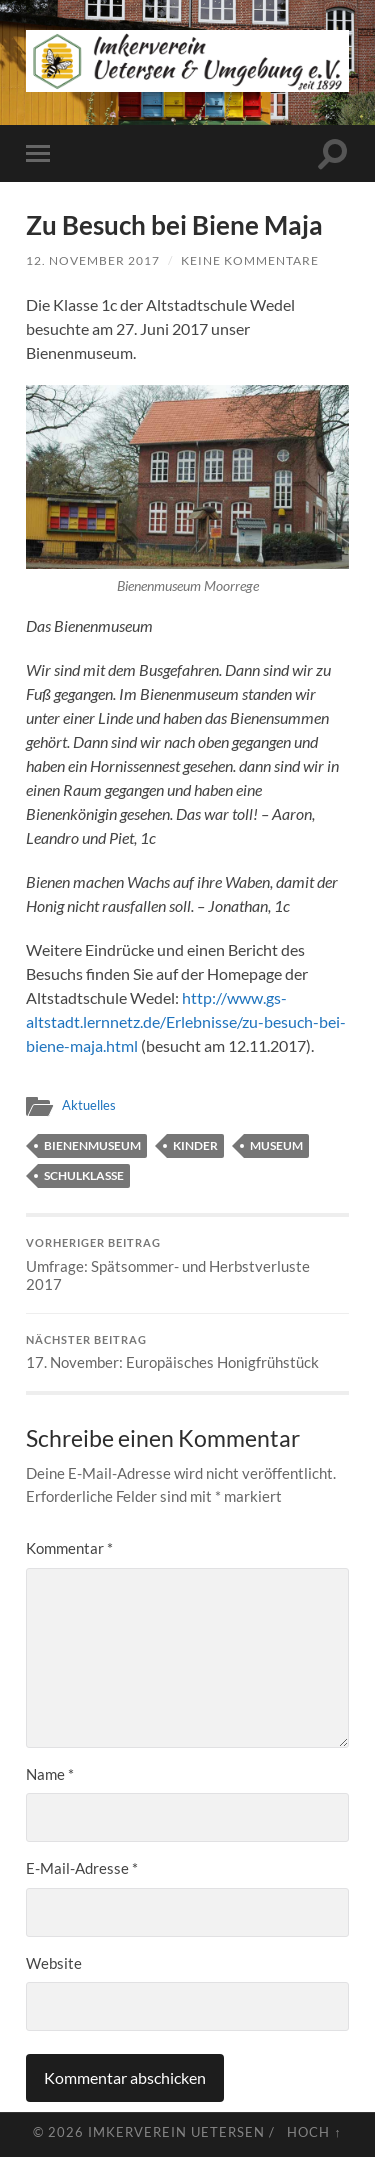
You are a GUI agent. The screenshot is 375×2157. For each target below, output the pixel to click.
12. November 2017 (93, 260)
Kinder (195, 1145)
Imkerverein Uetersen (176, 2132)
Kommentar (69, 1548)
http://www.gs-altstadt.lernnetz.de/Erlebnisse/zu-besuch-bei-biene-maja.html (186, 1021)
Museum (276, 1145)
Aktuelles (89, 1105)
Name (50, 1774)
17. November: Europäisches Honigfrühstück (187, 1353)
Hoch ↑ (314, 2132)
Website (54, 1963)
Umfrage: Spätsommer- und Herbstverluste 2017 (187, 1265)
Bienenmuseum (92, 1145)
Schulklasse (84, 1175)
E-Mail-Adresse (82, 1868)
